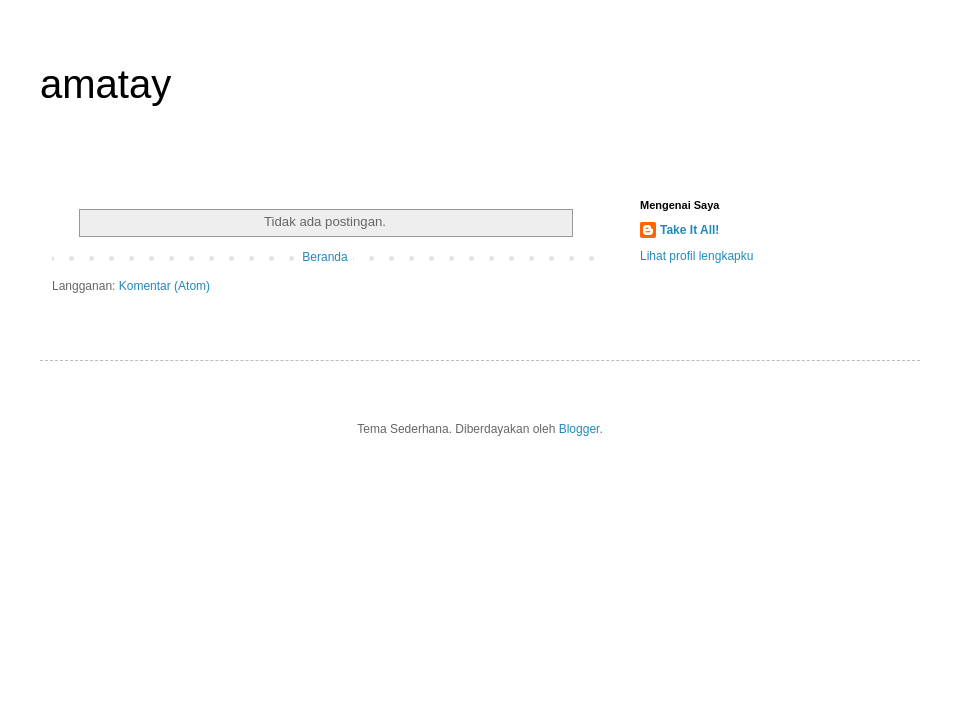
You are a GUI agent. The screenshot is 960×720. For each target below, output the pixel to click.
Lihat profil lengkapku (696, 256)
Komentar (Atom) (164, 286)
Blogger (579, 429)
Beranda (324, 257)
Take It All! (689, 230)
